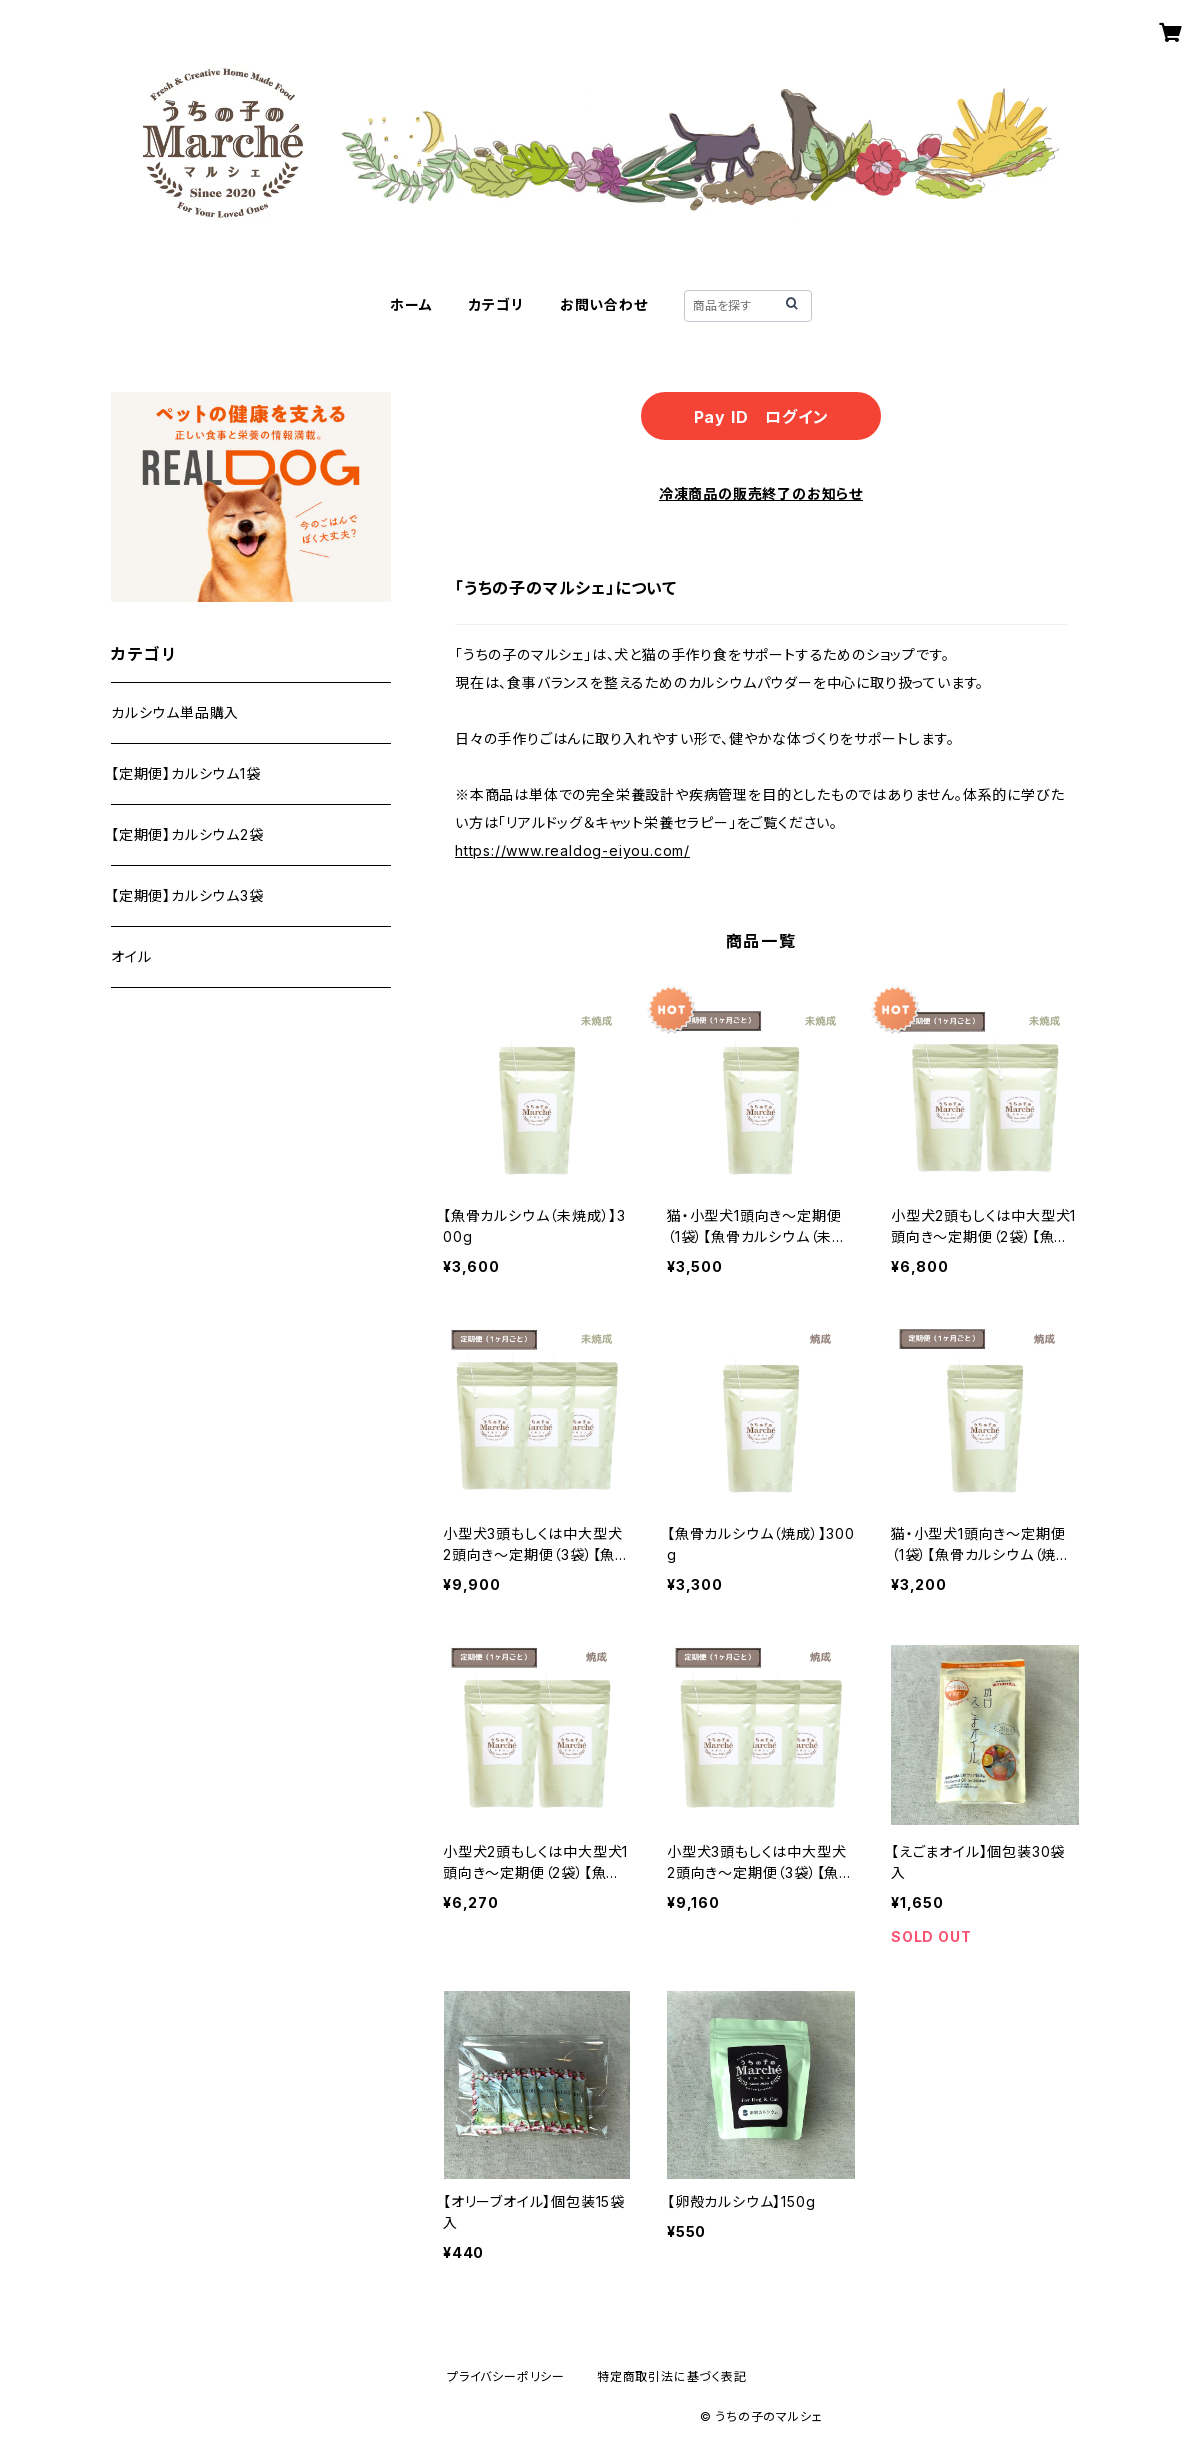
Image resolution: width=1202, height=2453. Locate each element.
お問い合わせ (604, 304)
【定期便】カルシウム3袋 (187, 895)
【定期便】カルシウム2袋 (187, 834)
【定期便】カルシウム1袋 (186, 773)
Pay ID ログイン (761, 417)
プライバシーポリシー (506, 2376)
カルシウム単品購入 (175, 712)
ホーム (411, 304)
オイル (131, 956)
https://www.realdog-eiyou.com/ (572, 850)
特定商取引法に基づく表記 (672, 2376)
